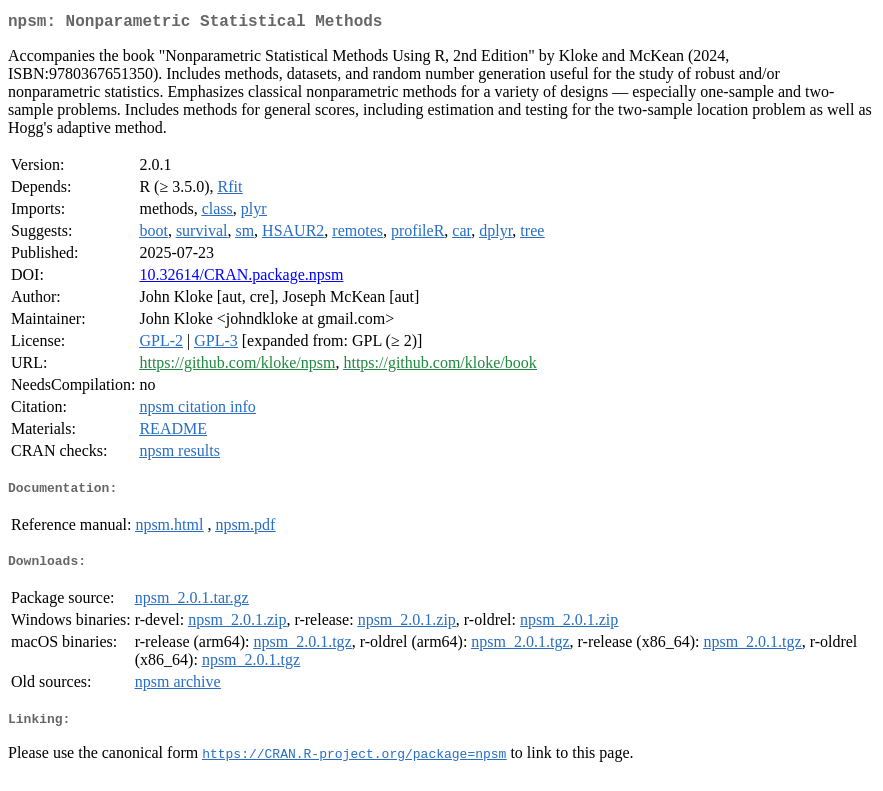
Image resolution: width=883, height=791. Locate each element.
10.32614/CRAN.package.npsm (241, 278)
